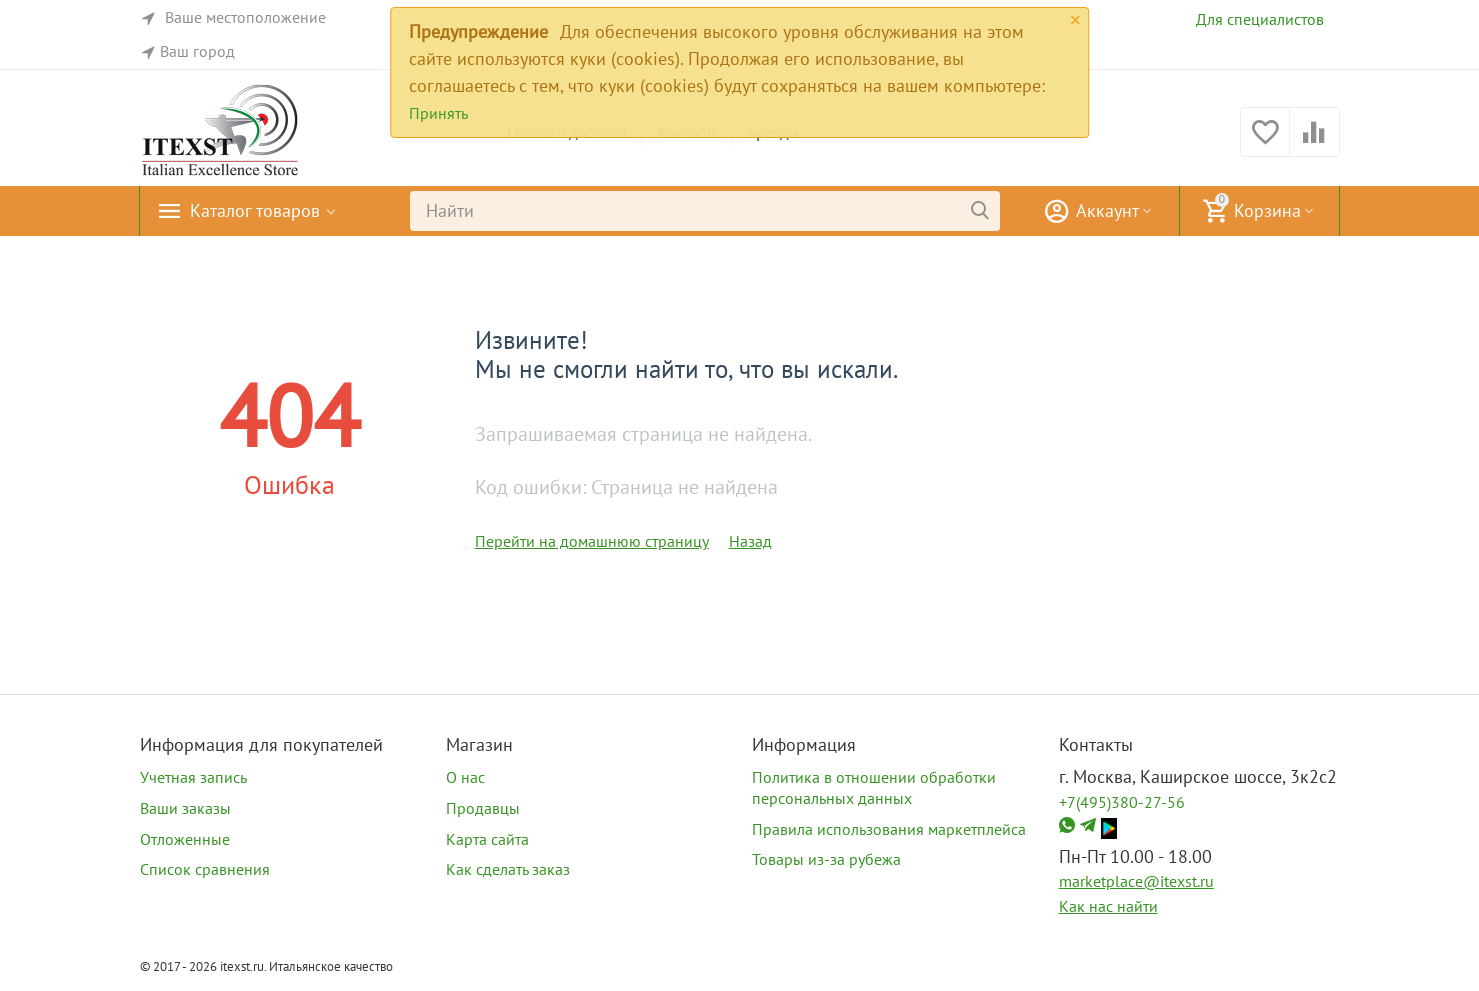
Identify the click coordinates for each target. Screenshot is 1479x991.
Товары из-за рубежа (826, 859)
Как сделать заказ (508, 869)
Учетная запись (193, 777)
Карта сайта (487, 839)
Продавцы (483, 808)
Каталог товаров (255, 211)
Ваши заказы (185, 808)
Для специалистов (1260, 19)
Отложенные (185, 839)
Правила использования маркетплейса (889, 829)
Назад (750, 541)
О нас (465, 777)
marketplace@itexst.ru (1136, 881)
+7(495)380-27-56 (1122, 802)
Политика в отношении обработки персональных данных (874, 787)
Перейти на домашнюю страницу (592, 541)
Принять (438, 113)
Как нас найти (1108, 906)
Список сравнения (205, 869)
